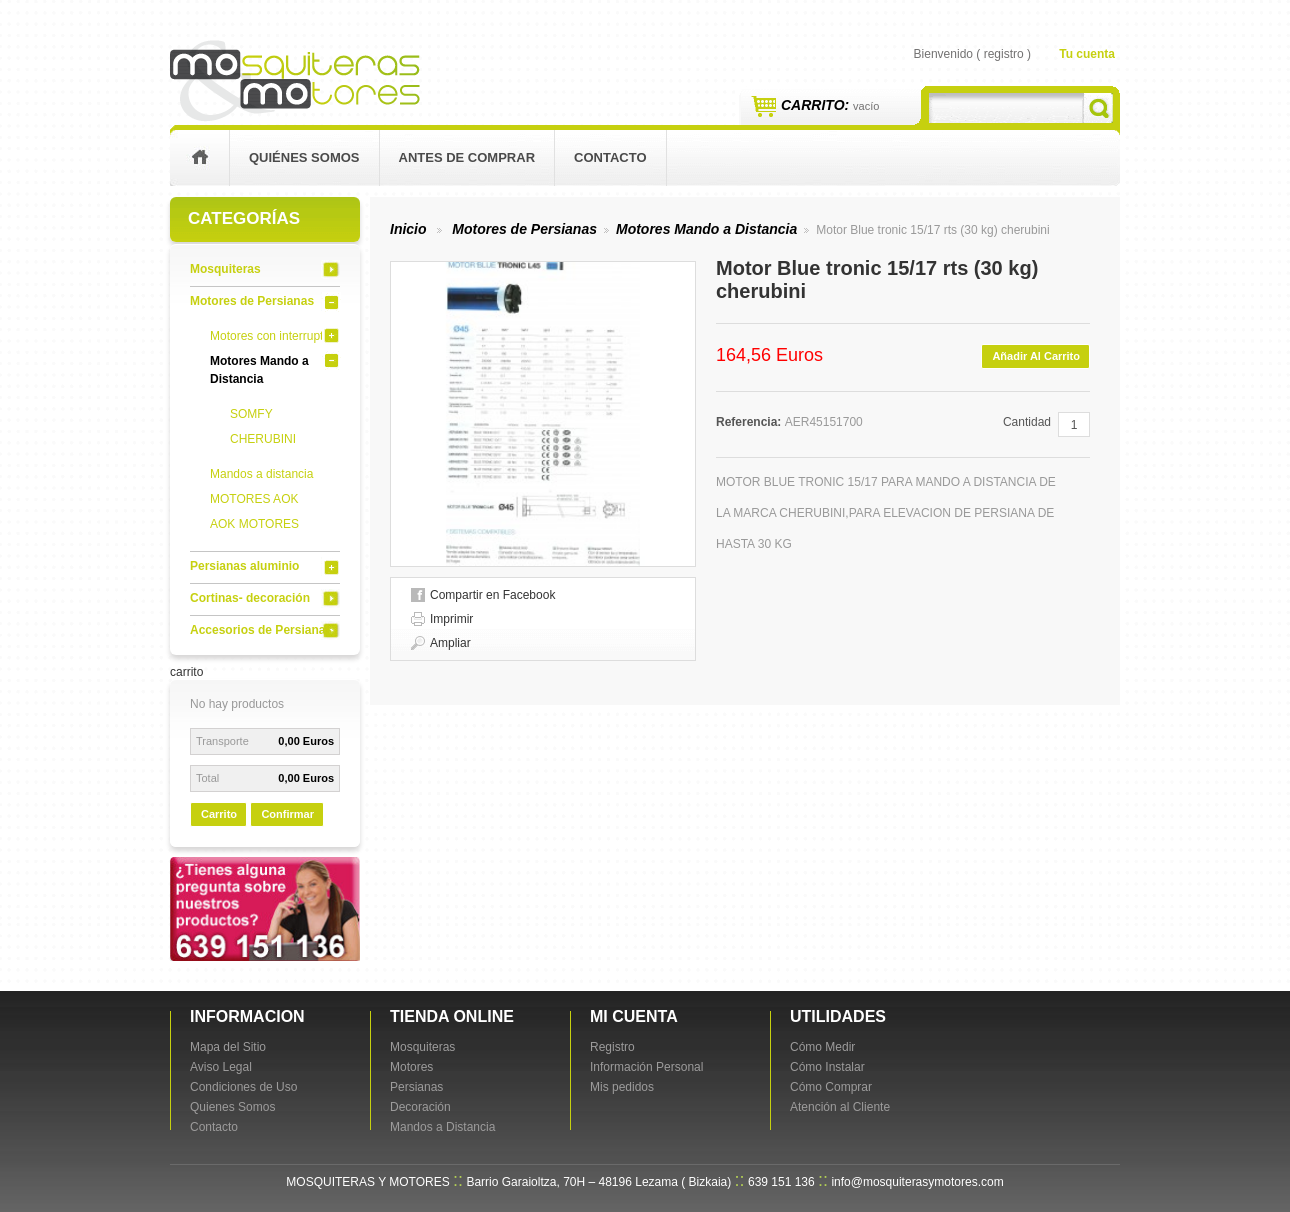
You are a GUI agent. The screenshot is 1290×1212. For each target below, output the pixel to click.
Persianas (416, 1087)
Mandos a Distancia (442, 1127)
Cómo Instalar (827, 1067)
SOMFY (251, 414)
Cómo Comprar (831, 1087)
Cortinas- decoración (250, 598)
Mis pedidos (622, 1087)
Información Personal (646, 1067)
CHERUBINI (263, 439)
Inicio (408, 229)
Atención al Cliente (840, 1107)
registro (1004, 54)
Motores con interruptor (272, 336)
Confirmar (287, 814)
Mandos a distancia (261, 474)
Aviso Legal (221, 1067)
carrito (186, 672)
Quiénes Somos (304, 157)
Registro (612, 1047)
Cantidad (1027, 422)
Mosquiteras (225, 269)
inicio (199, 158)
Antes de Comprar (467, 157)
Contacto (214, 1127)
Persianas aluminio (244, 566)
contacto (610, 157)
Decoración (420, 1107)
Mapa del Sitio (228, 1047)
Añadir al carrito (1036, 356)
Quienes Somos (232, 1107)
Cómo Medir (822, 1047)
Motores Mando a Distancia (706, 229)
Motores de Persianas (252, 301)
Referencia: (750, 422)
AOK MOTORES (254, 524)
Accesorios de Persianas (261, 630)
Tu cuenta (1087, 54)
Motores (411, 1067)
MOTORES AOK (254, 499)
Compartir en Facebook (492, 595)
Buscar (1098, 108)
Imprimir (451, 619)
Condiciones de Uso (243, 1087)
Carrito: (830, 105)
